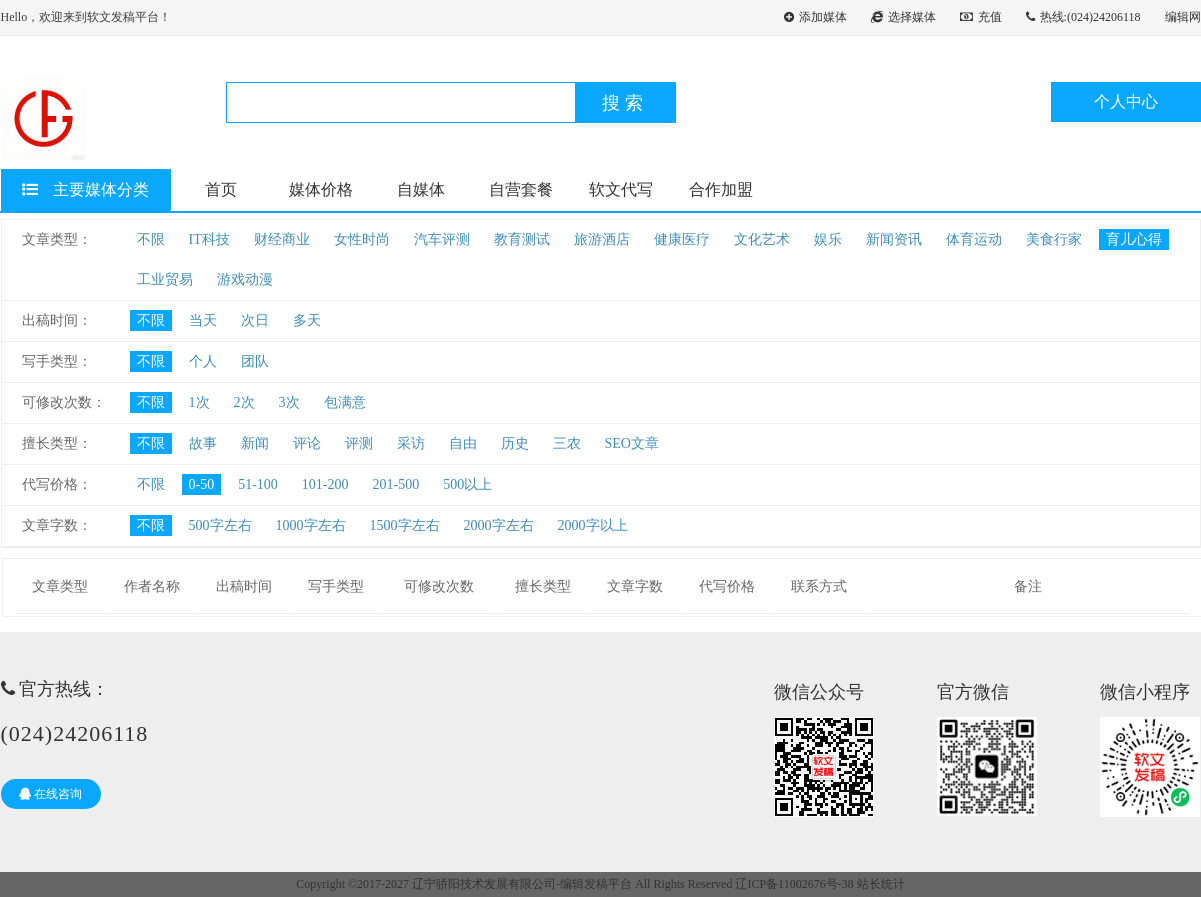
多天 (307, 320)
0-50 (202, 484)
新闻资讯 (894, 239)
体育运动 (974, 239)
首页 (221, 189)
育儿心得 (1134, 239)
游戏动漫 (245, 279)
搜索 (625, 103)
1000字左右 (311, 525)
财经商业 (282, 239)
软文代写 (621, 189)
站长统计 (881, 884)
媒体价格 (321, 189)
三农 (567, 443)
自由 (463, 443)
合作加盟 (721, 189)
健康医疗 (682, 239)
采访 (411, 443)
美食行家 (1054, 239)
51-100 (258, 484)
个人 (203, 361)
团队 (255, 361)
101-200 (325, 484)
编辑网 (1183, 17)
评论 (307, 443)
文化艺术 (762, 239)
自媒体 (421, 189)
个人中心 (1126, 101)
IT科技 (209, 239)
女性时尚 (362, 239)
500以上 (467, 484)
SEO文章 (632, 443)
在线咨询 (50, 794)
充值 (981, 17)
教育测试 (522, 239)
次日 (255, 320)
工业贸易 (165, 279)
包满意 (345, 402)
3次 (289, 402)
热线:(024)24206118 (1083, 17)
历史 (515, 443)
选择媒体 (903, 17)
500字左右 (220, 525)
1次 (199, 402)
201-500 (396, 484)
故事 (203, 443)
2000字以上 (593, 525)
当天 (203, 320)
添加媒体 (815, 17)
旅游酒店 (602, 239)
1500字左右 (405, 525)
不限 (151, 239)
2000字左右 (499, 525)
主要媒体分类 (85, 189)
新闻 (255, 443)
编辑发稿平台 (596, 884)
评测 (359, 443)
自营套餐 (521, 189)
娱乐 (828, 239)
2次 (244, 402)
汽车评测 (442, 239)
